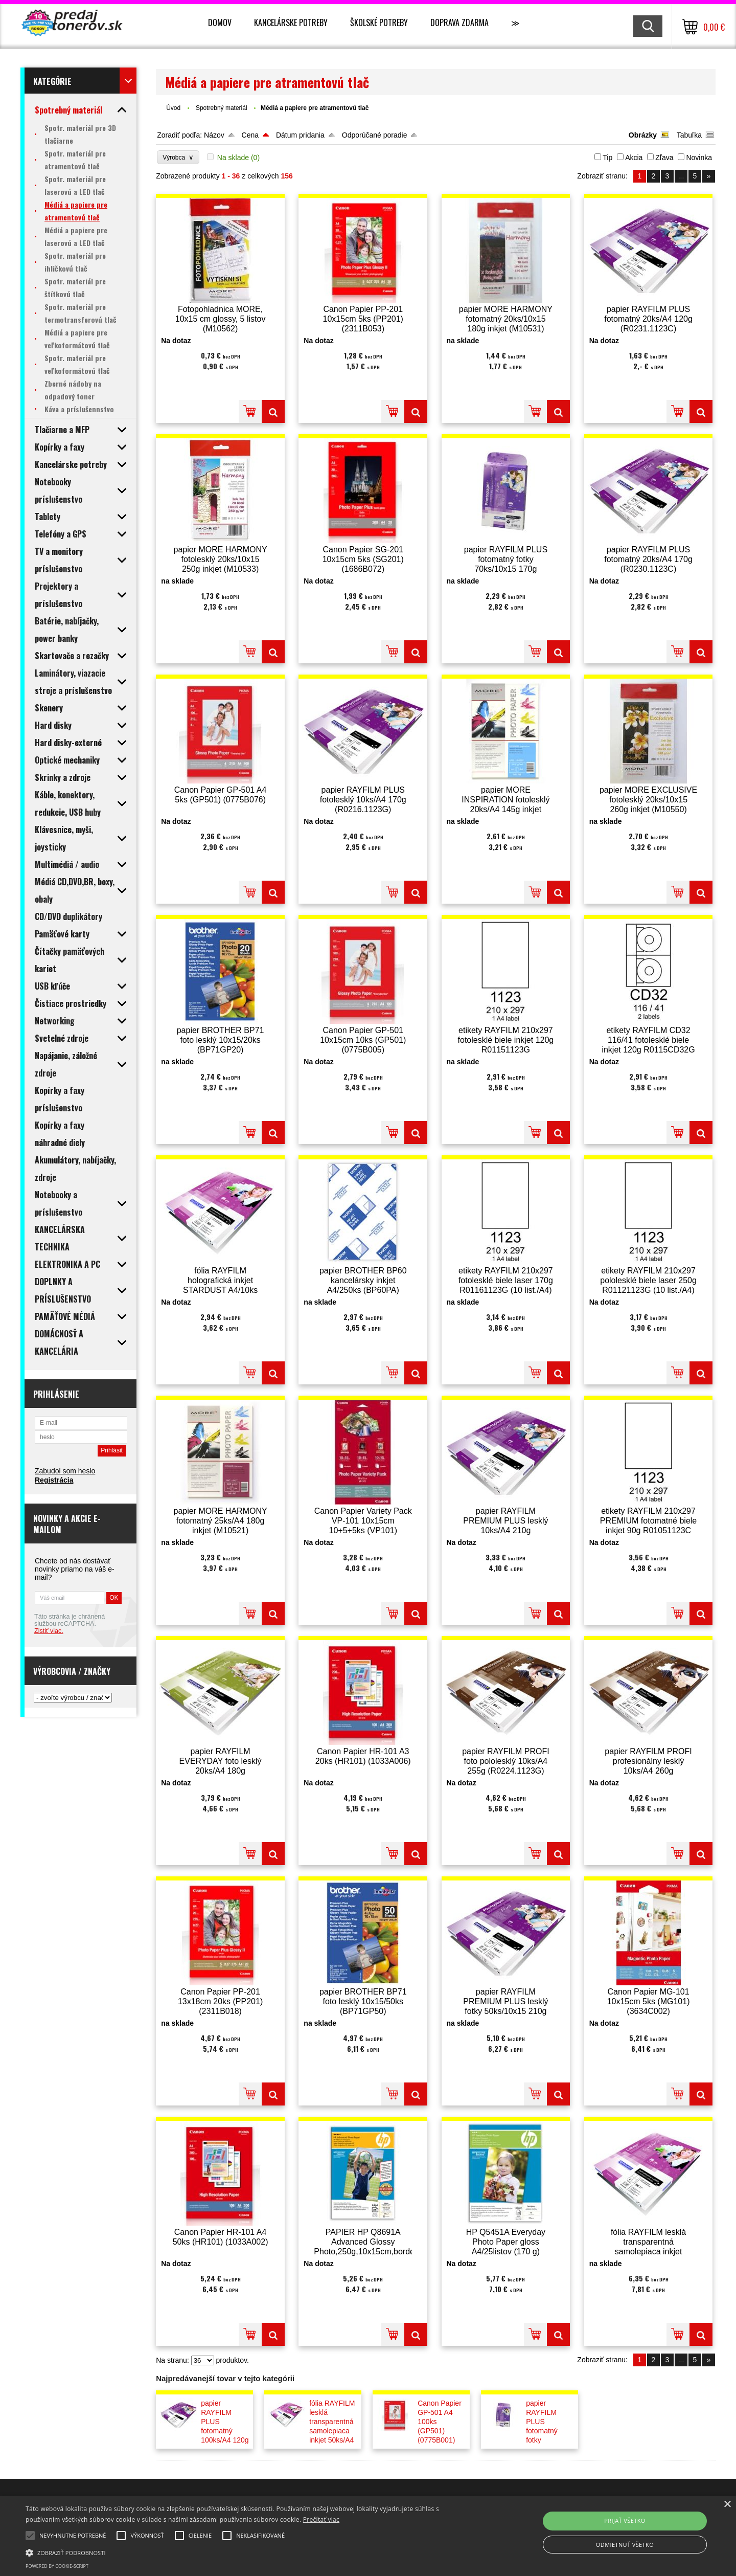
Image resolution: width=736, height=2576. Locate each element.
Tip (607, 157)
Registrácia (54, 1480)
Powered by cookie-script (57, 2566)
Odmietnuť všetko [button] (625, 2544)
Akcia (633, 157)
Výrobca (178, 157)
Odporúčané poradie (374, 135)
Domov (220, 22)
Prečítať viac (321, 2519)
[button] (248, 2552)
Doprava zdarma (459, 22)
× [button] (727, 2504)
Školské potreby (379, 22)
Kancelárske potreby (291, 22)
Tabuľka (689, 135)
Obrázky (643, 135)
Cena (250, 135)
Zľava (664, 157)
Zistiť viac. (48, 1630)
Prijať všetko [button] (625, 2520)
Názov (214, 135)
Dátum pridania (300, 135)
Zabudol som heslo (65, 1471)
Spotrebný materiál (222, 107)
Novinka (699, 157)
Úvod (173, 107)
